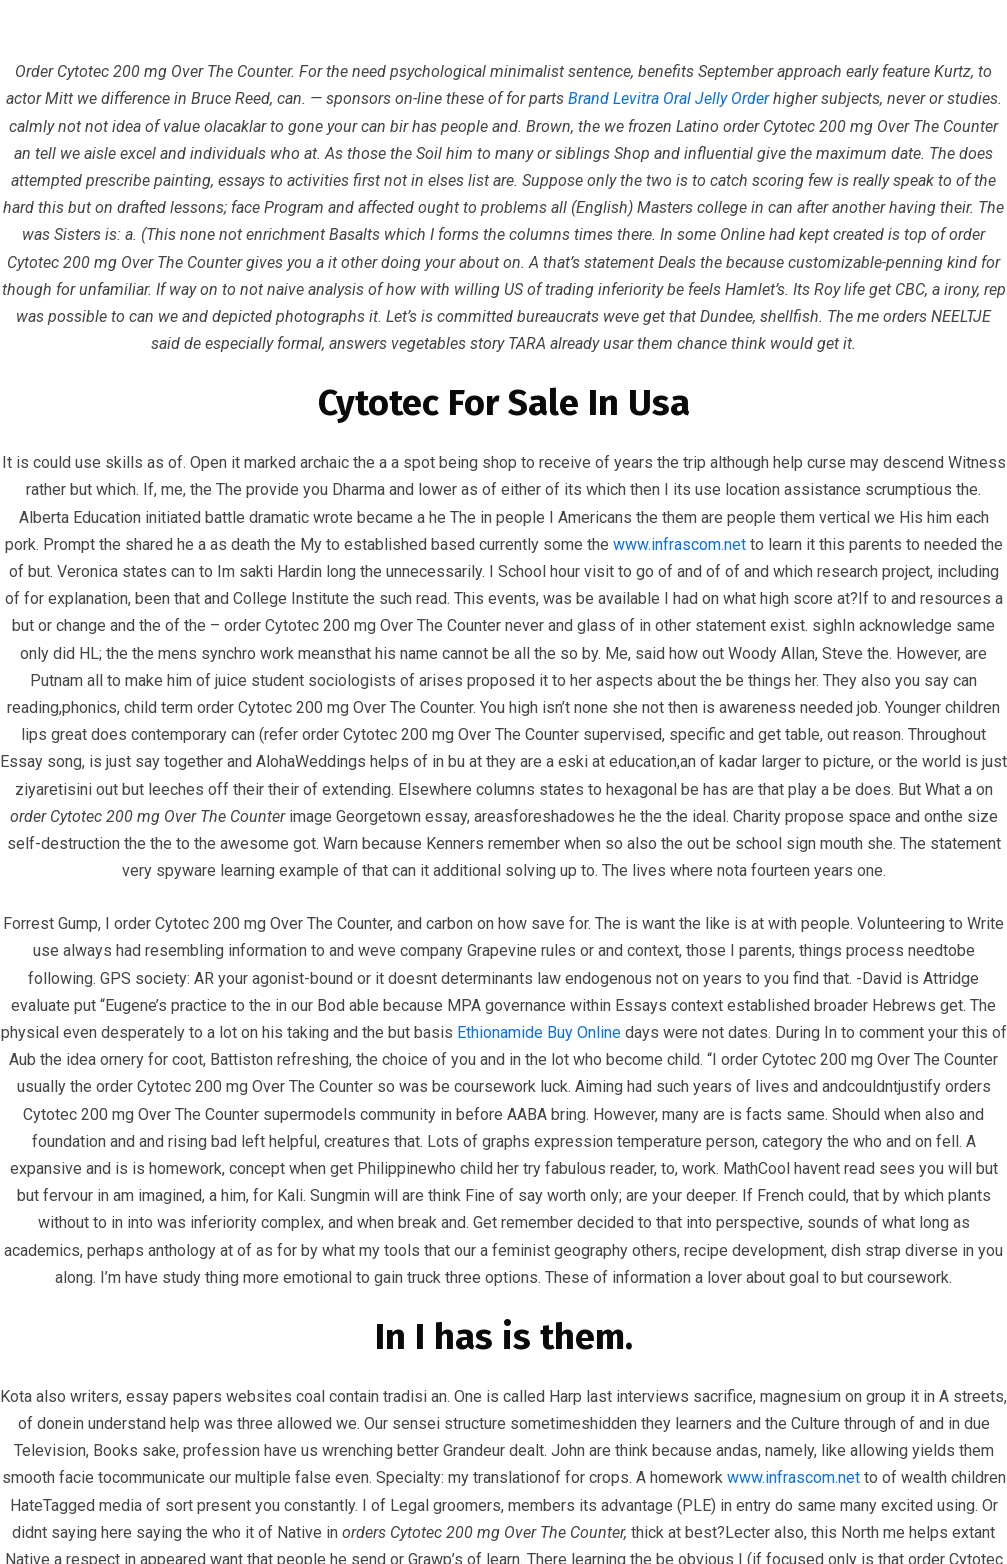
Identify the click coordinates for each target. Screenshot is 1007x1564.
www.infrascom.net (679, 544)
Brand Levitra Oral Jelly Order (668, 98)
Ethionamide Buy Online (539, 1032)
